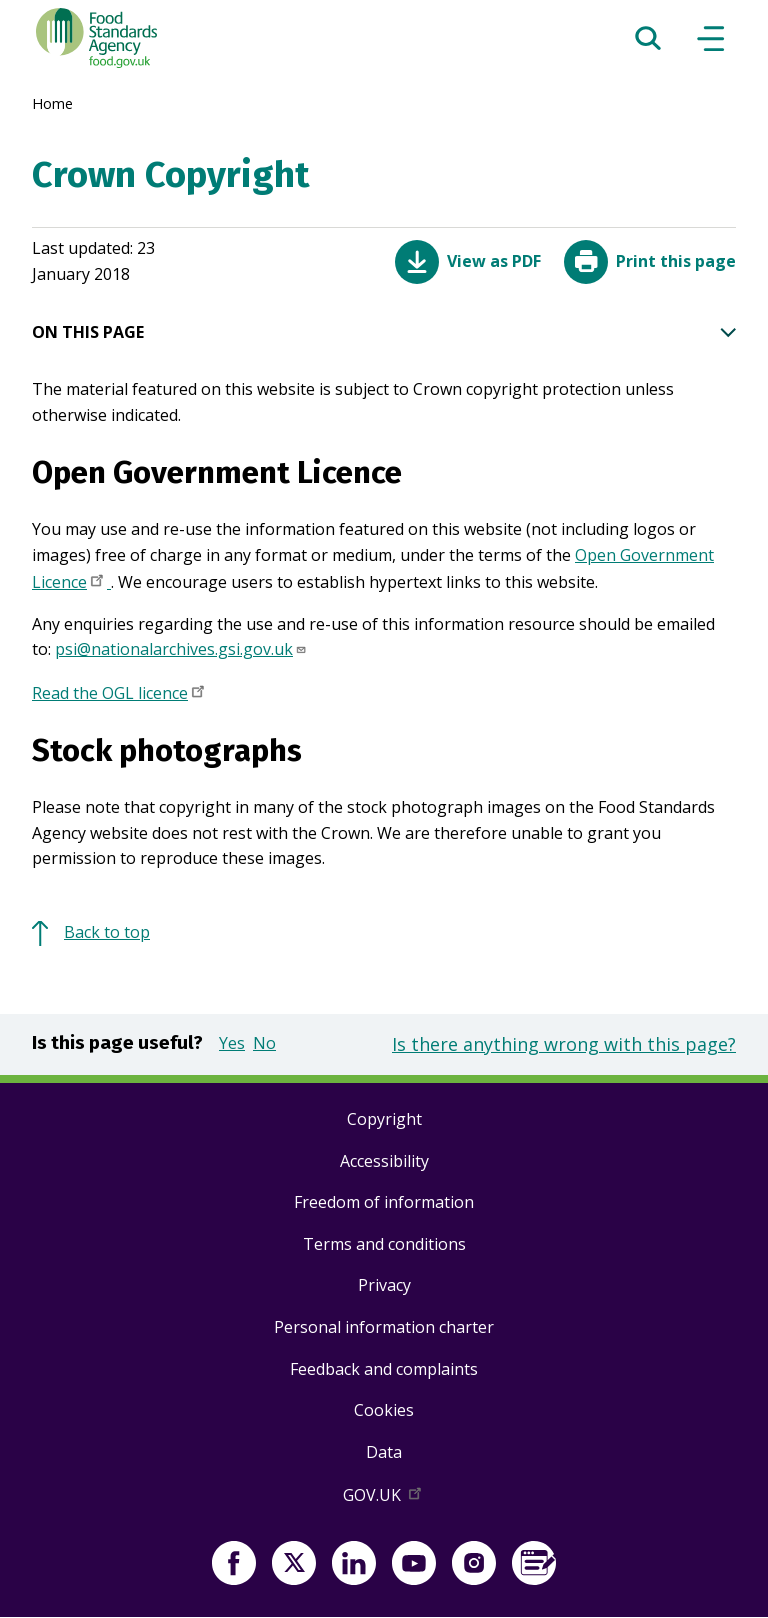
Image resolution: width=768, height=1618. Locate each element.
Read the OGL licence (120, 695)
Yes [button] (232, 1043)
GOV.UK (384, 1499)
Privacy (384, 1285)
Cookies (384, 1410)
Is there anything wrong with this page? (564, 1044)
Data (384, 1452)
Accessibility (384, 1161)
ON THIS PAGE (384, 333)
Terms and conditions (384, 1244)
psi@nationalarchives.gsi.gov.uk (181, 649)
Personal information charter (384, 1327)
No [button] (264, 1043)
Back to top (107, 932)
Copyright (384, 1119)
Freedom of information (384, 1202)
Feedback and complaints (384, 1369)
